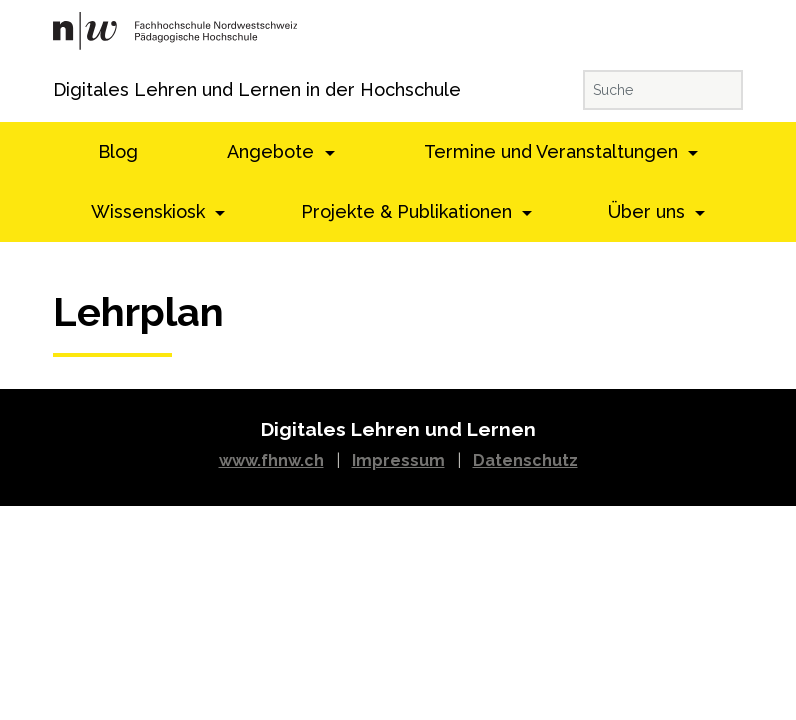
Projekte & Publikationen (409, 211)
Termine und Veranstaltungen (553, 151)
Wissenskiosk (150, 211)
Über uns (649, 211)
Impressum (398, 460)
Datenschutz (525, 460)
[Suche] (663, 90)
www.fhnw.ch (271, 460)
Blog (118, 151)
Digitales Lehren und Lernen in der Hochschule (80, 89)
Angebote (273, 151)
